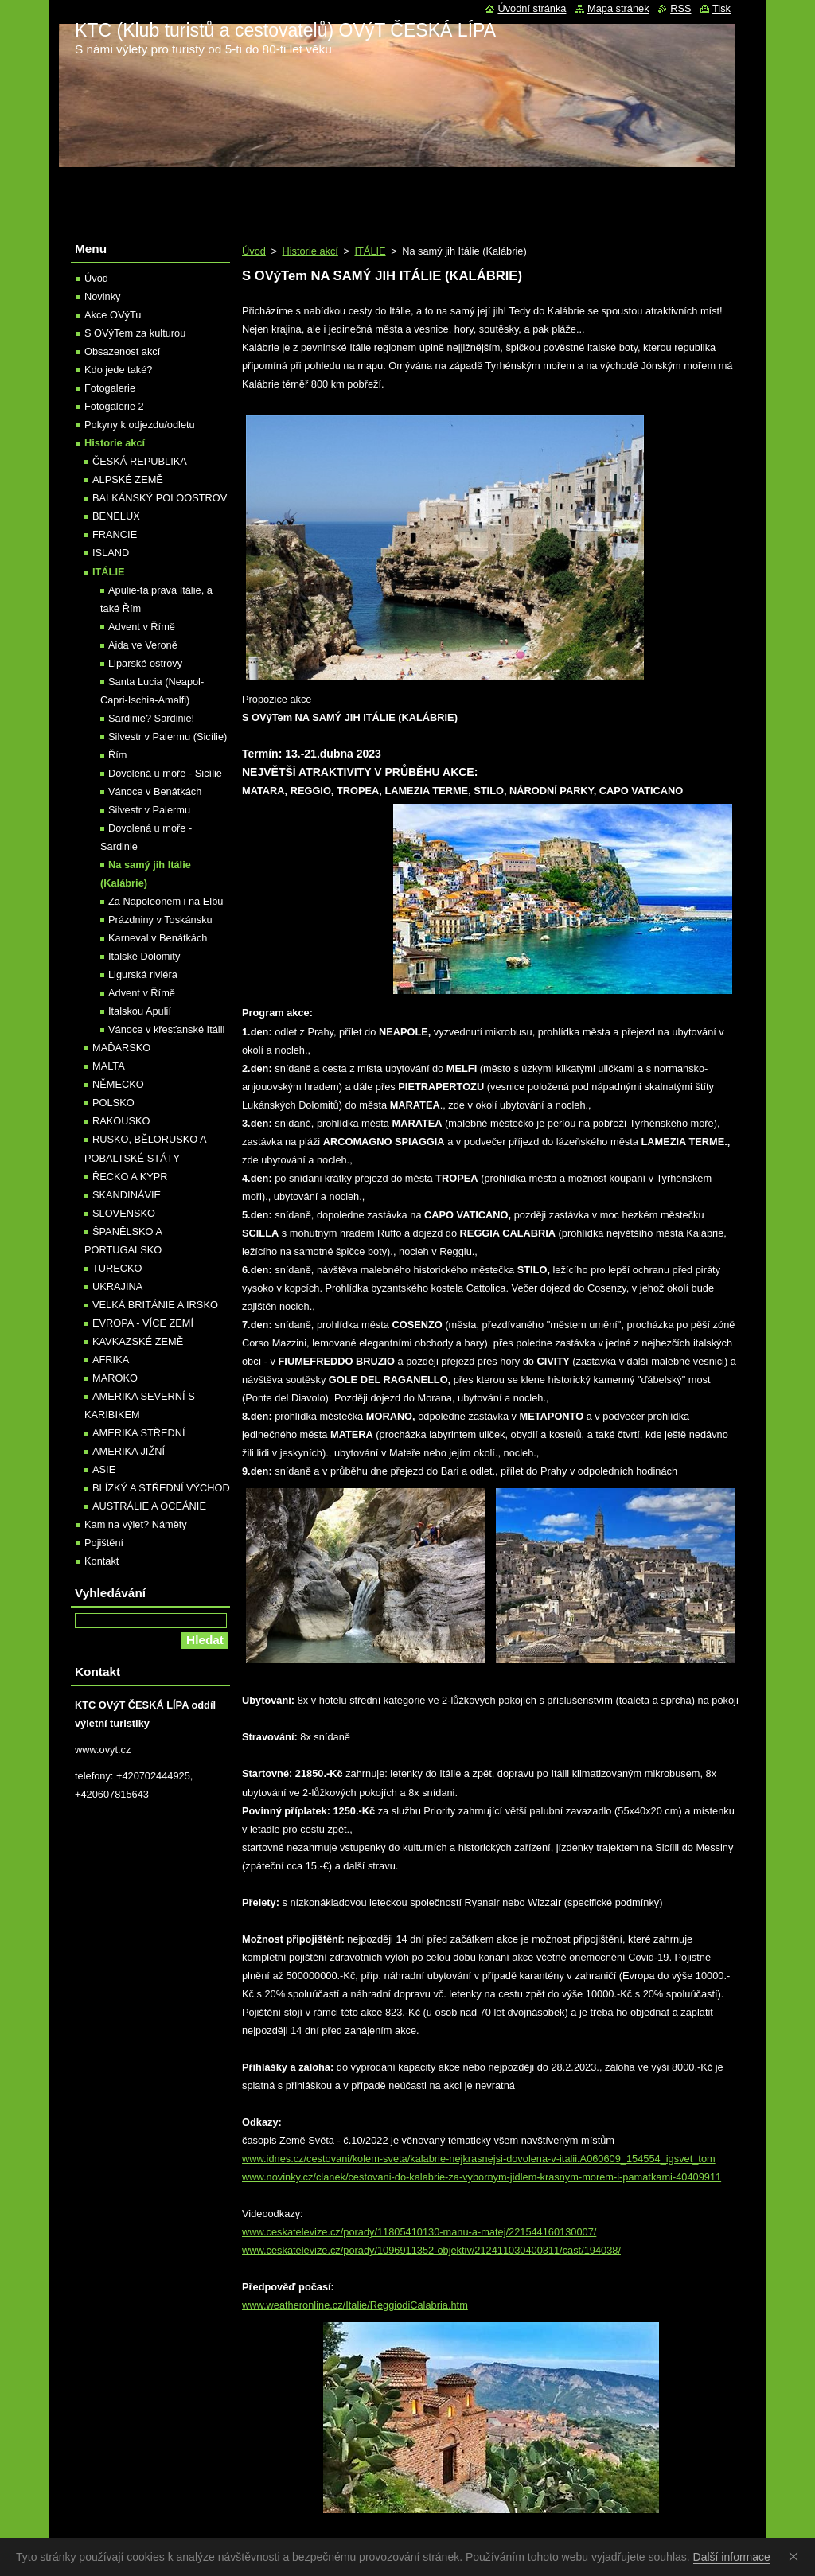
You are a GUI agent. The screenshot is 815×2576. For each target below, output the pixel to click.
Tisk (721, 8)
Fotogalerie (109, 388)
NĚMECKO (118, 1084)
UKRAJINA (117, 1286)
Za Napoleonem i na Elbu (165, 901)
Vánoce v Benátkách (154, 791)
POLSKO (113, 1103)
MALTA (108, 1066)
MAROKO (115, 1378)
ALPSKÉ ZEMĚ (127, 479)
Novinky (102, 296)
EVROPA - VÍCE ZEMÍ (142, 1323)
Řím (117, 755)
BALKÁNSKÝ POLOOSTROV (159, 498)
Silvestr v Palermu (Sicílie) (167, 736)
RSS (680, 8)
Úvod (254, 251)
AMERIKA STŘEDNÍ (138, 1433)
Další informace (731, 2557)
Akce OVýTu (112, 315)
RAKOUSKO (121, 1121)
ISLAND (110, 553)
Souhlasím (796, 2556)
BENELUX (116, 516)
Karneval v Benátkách (158, 938)
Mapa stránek (618, 8)
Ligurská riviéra (142, 974)
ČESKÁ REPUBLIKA (139, 461)
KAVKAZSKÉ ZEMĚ (137, 1341)
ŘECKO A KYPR (130, 1177)
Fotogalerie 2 (114, 406)
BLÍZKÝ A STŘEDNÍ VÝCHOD (161, 1488)
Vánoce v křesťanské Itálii (166, 1029)
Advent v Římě (141, 627)
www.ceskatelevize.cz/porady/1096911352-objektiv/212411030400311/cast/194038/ (431, 2250)
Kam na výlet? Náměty (135, 1524)
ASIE (103, 1469)
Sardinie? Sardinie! (151, 718)
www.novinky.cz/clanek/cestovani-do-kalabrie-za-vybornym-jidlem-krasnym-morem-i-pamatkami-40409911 (481, 2177)
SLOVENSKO (123, 1213)
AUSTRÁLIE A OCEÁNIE (149, 1506)
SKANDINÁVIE (126, 1195)
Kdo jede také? (118, 370)
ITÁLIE (369, 251)
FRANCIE (114, 534)
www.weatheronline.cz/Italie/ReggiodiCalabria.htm (355, 2305)
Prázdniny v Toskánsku (160, 920)
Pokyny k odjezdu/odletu (139, 425)
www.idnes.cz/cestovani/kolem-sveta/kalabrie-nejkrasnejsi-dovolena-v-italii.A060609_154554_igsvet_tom (479, 2159)
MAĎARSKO (121, 1048)
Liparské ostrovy (145, 663)
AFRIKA (110, 1360)
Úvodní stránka (531, 8)
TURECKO (117, 1268)
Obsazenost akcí (122, 351)
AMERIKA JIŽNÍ (128, 1451)
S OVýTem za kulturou (134, 333)
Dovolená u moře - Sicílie (165, 773)
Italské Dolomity (144, 956)
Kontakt (101, 1561)
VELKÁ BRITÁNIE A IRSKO (155, 1305)
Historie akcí (309, 251)
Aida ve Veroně (142, 645)
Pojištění (103, 1543)
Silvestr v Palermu (149, 810)
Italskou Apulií (139, 1011)
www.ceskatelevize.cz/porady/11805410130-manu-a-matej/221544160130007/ (419, 2232)
